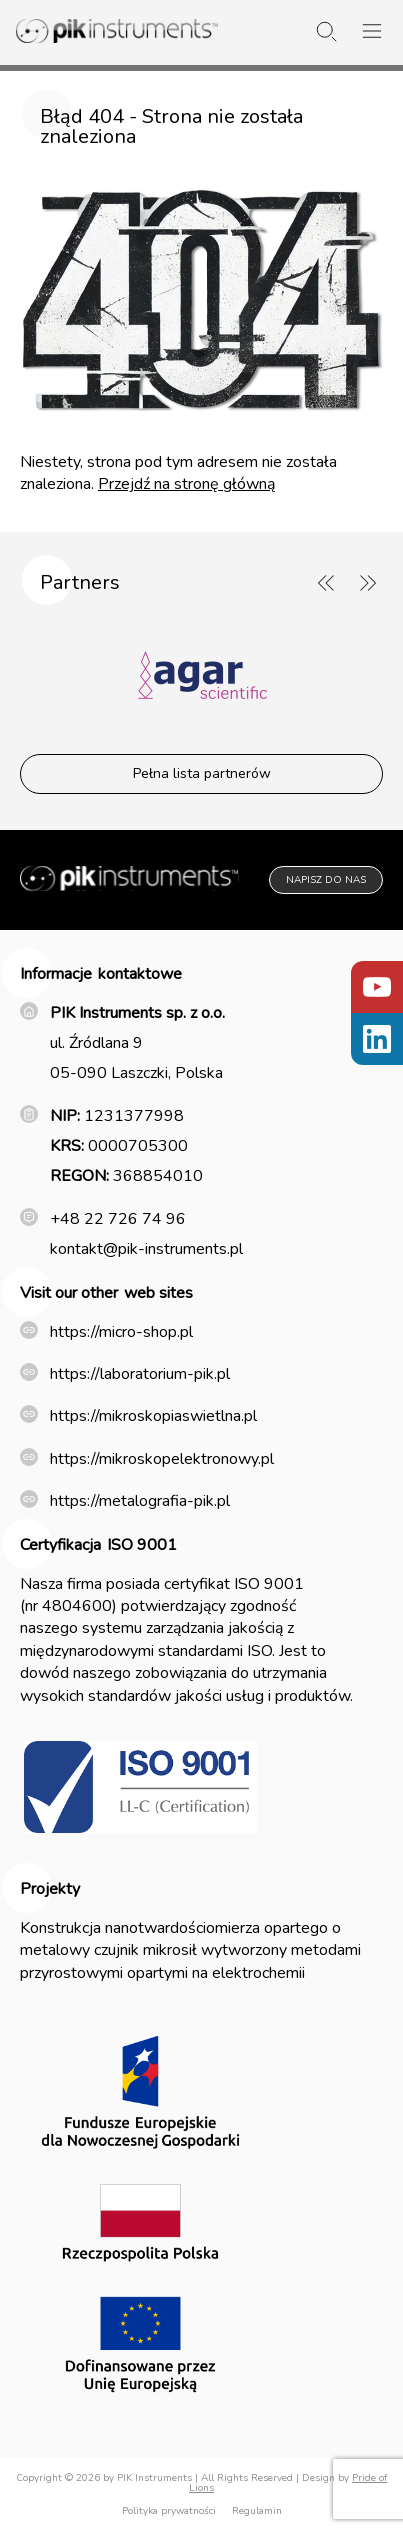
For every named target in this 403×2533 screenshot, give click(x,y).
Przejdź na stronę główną (186, 484)
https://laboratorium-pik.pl (140, 1374)
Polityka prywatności (169, 2511)
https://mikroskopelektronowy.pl (162, 1459)
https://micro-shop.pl (121, 1332)
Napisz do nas (326, 880)
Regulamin (257, 2511)
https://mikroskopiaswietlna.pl (153, 1416)
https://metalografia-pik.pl (140, 1501)
